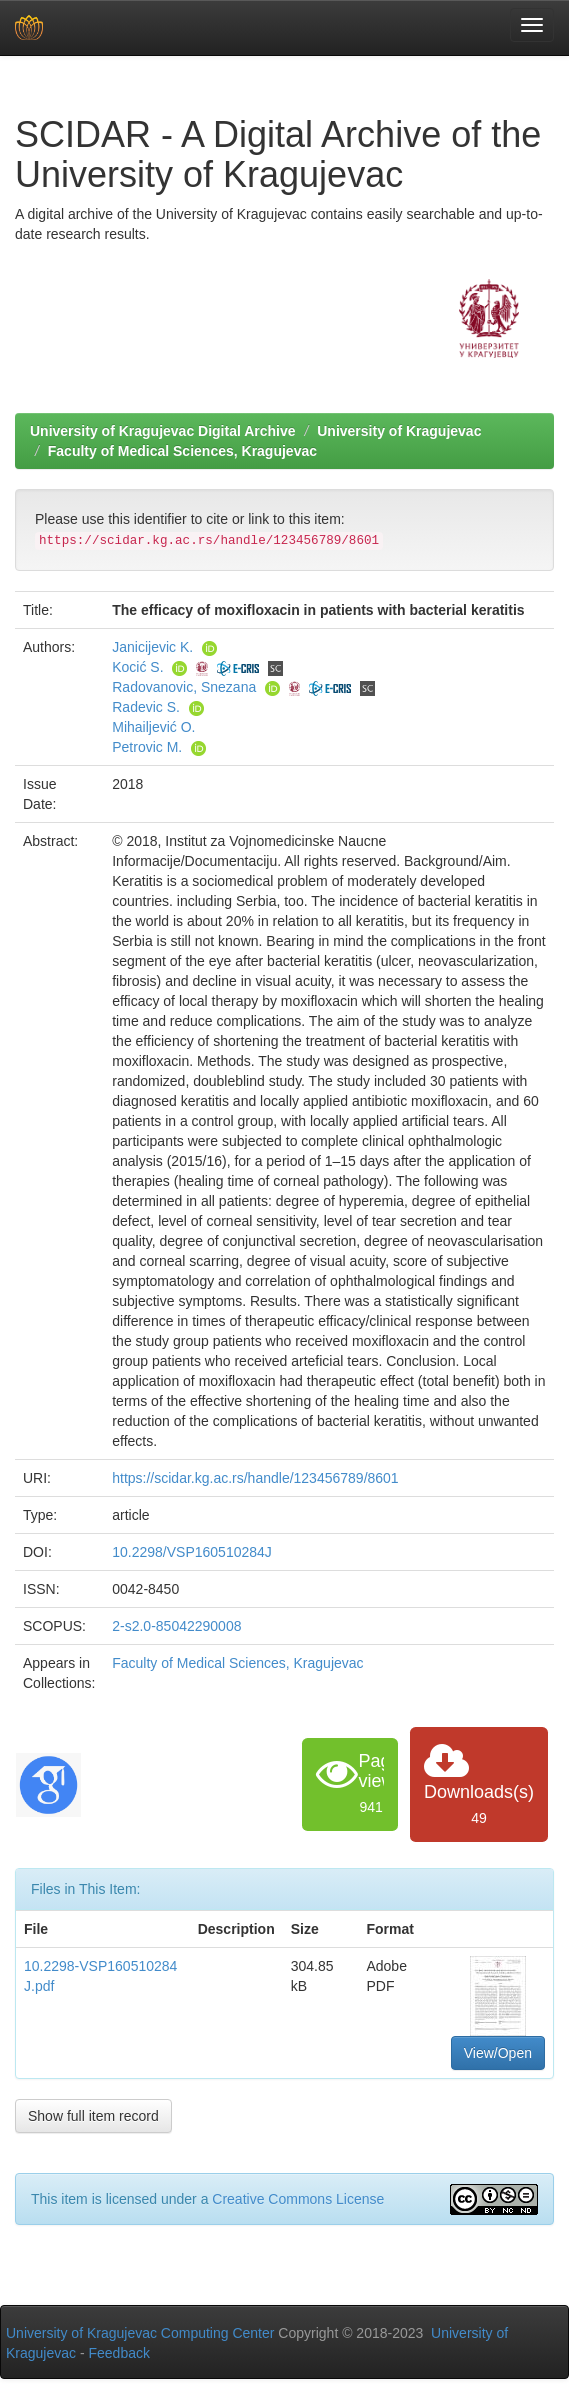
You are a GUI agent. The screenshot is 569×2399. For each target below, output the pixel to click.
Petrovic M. (147, 747)
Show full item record (93, 2116)
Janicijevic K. (152, 647)
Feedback (119, 2353)
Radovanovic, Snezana (184, 687)
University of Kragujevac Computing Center (140, 2333)
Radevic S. (146, 707)
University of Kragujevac (399, 431)
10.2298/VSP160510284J (192, 1552)
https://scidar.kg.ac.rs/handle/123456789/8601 (255, 1478)
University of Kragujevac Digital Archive (163, 431)
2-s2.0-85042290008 (176, 1626)
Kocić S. (137, 667)
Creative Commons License (298, 2199)
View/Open (498, 2053)
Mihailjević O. (153, 727)
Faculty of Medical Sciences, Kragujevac (182, 451)
